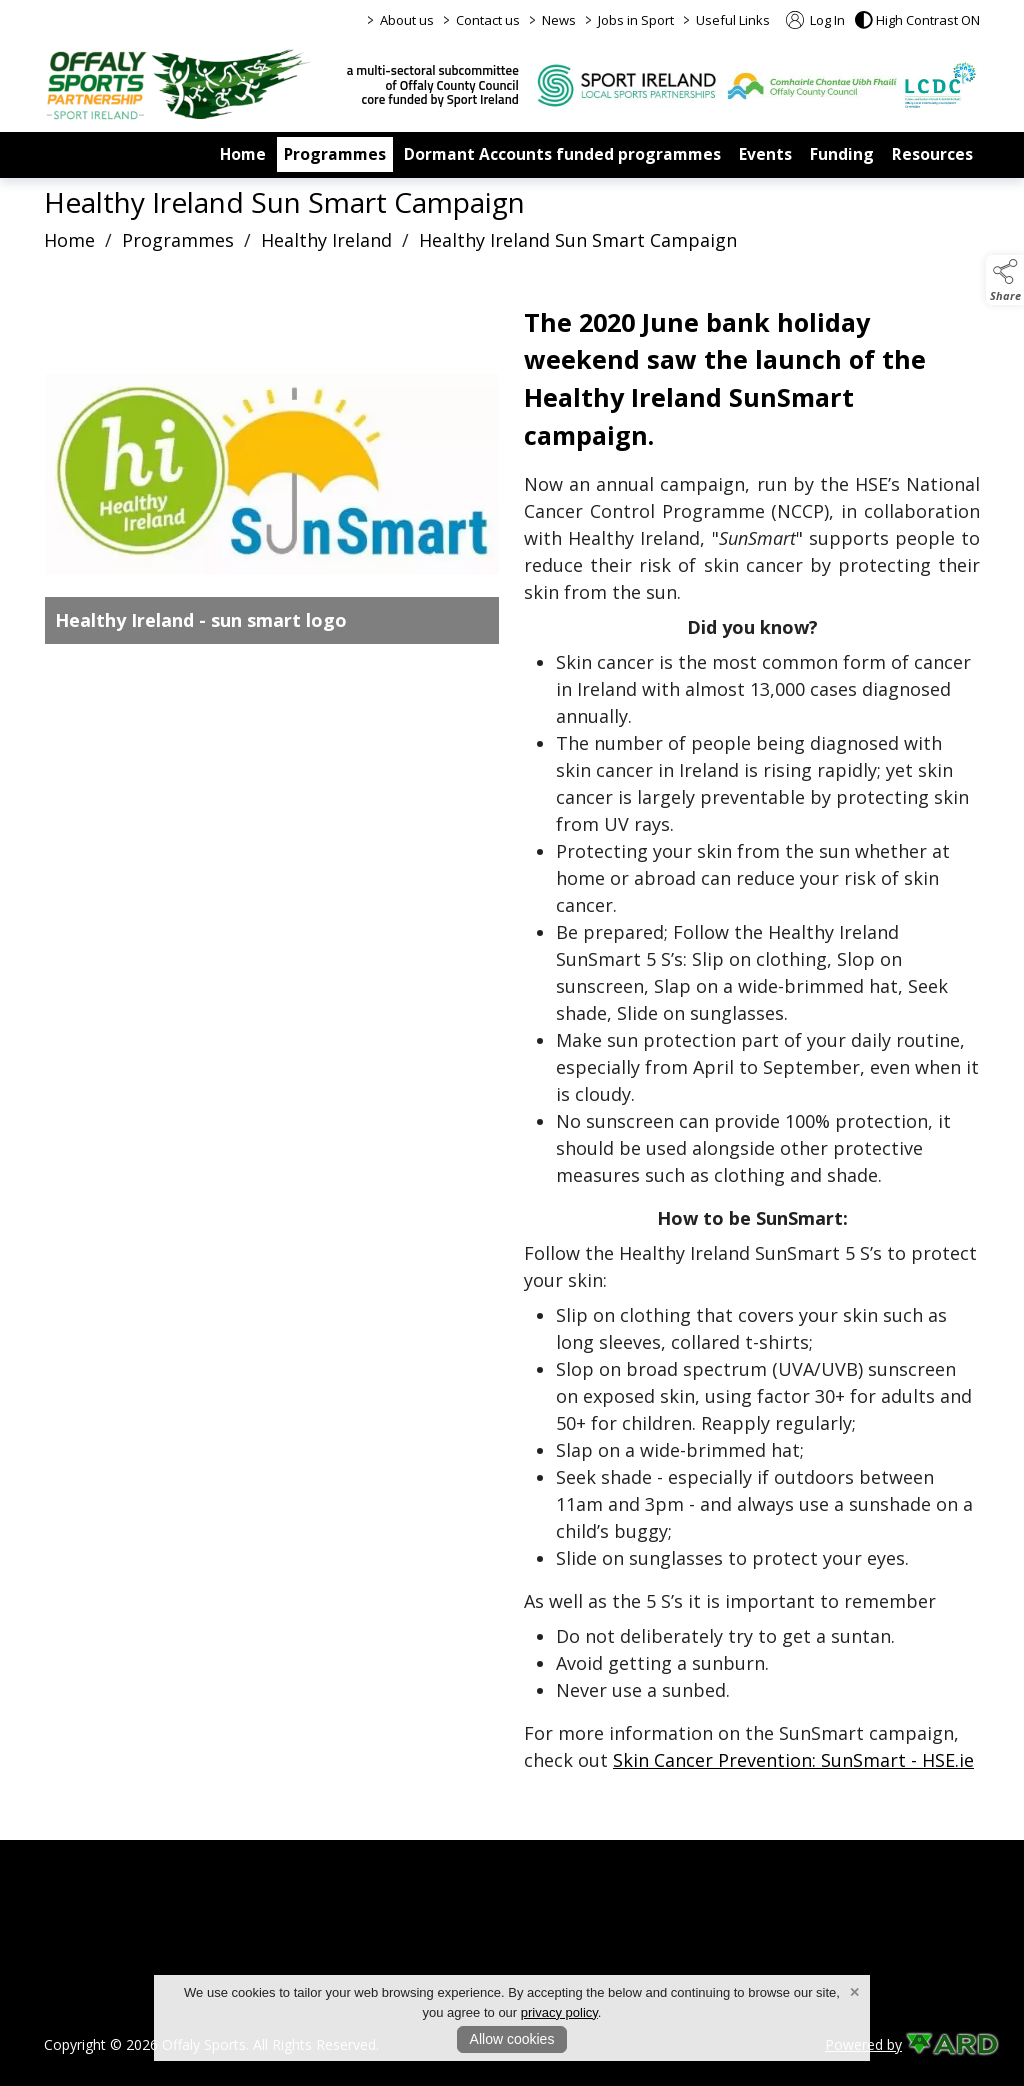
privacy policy (559, 2012)
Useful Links (733, 20)
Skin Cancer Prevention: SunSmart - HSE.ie (793, 1760)
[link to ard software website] (943, 2044)
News (559, 20)
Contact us (488, 20)
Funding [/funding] (842, 154)
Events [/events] (765, 154)
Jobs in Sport (636, 20)
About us (407, 20)
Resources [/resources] (932, 154)
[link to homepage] (179, 84)
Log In (815, 20)
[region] (512, 1043)
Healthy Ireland (326, 240)
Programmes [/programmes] (335, 154)
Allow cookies (512, 2039)
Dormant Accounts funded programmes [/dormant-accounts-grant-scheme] (562, 154)
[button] (917, 20)
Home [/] (243, 154)
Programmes (178, 240)
